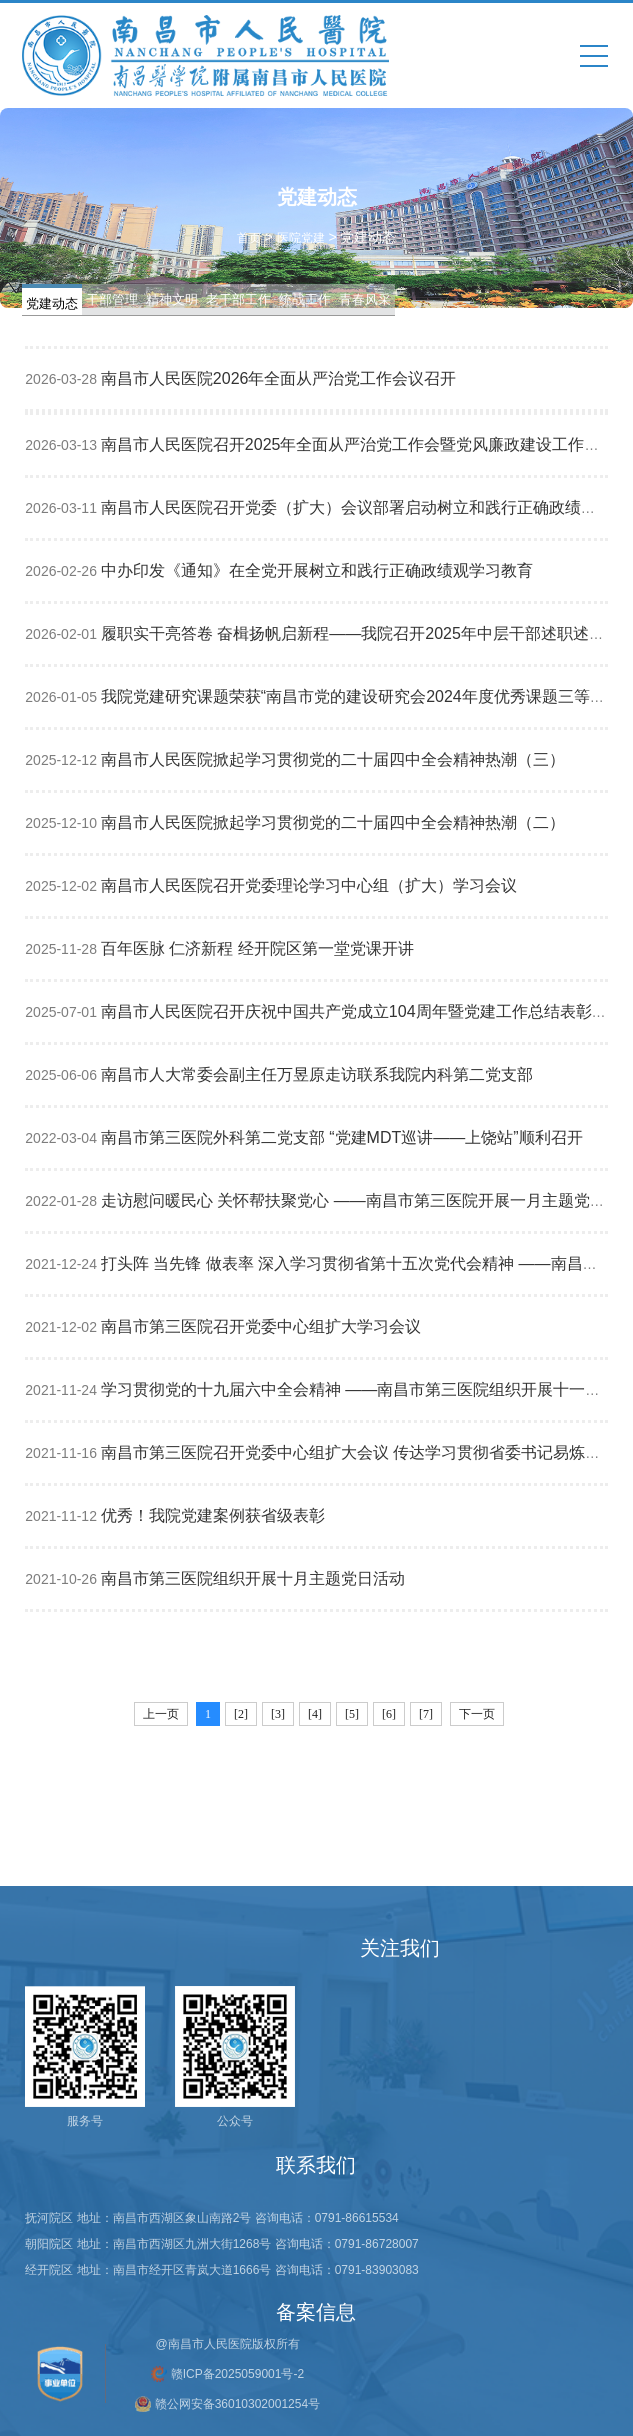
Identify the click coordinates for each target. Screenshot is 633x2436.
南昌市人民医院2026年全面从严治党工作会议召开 (279, 378)
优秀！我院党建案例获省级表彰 (213, 1515)
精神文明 (172, 299)
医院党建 (301, 237)
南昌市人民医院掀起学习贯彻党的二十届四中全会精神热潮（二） (333, 822)
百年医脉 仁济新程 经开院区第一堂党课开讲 (257, 948)
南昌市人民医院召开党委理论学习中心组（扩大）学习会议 (309, 885)
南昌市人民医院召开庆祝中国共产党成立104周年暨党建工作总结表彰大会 (362, 1011)
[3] (278, 1714)
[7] (426, 1714)
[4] (315, 1714)
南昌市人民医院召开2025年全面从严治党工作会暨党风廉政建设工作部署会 (367, 444)
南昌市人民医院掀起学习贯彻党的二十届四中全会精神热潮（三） (333, 759)
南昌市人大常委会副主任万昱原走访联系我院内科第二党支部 (317, 1074)
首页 (249, 237)
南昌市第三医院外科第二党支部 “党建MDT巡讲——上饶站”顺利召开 (342, 1137)
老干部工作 (238, 299)
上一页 (161, 1714)
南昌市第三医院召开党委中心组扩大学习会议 (261, 1326)
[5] (352, 1714)
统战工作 (305, 299)
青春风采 (365, 299)
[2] (241, 1714)
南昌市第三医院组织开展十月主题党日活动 (253, 1578)
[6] (389, 1714)
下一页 (477, 1714)
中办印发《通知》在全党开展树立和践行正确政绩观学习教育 (317, 570)
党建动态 (52, 303)
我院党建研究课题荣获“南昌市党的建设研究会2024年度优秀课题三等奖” (356, 696)
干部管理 (112, 299)
